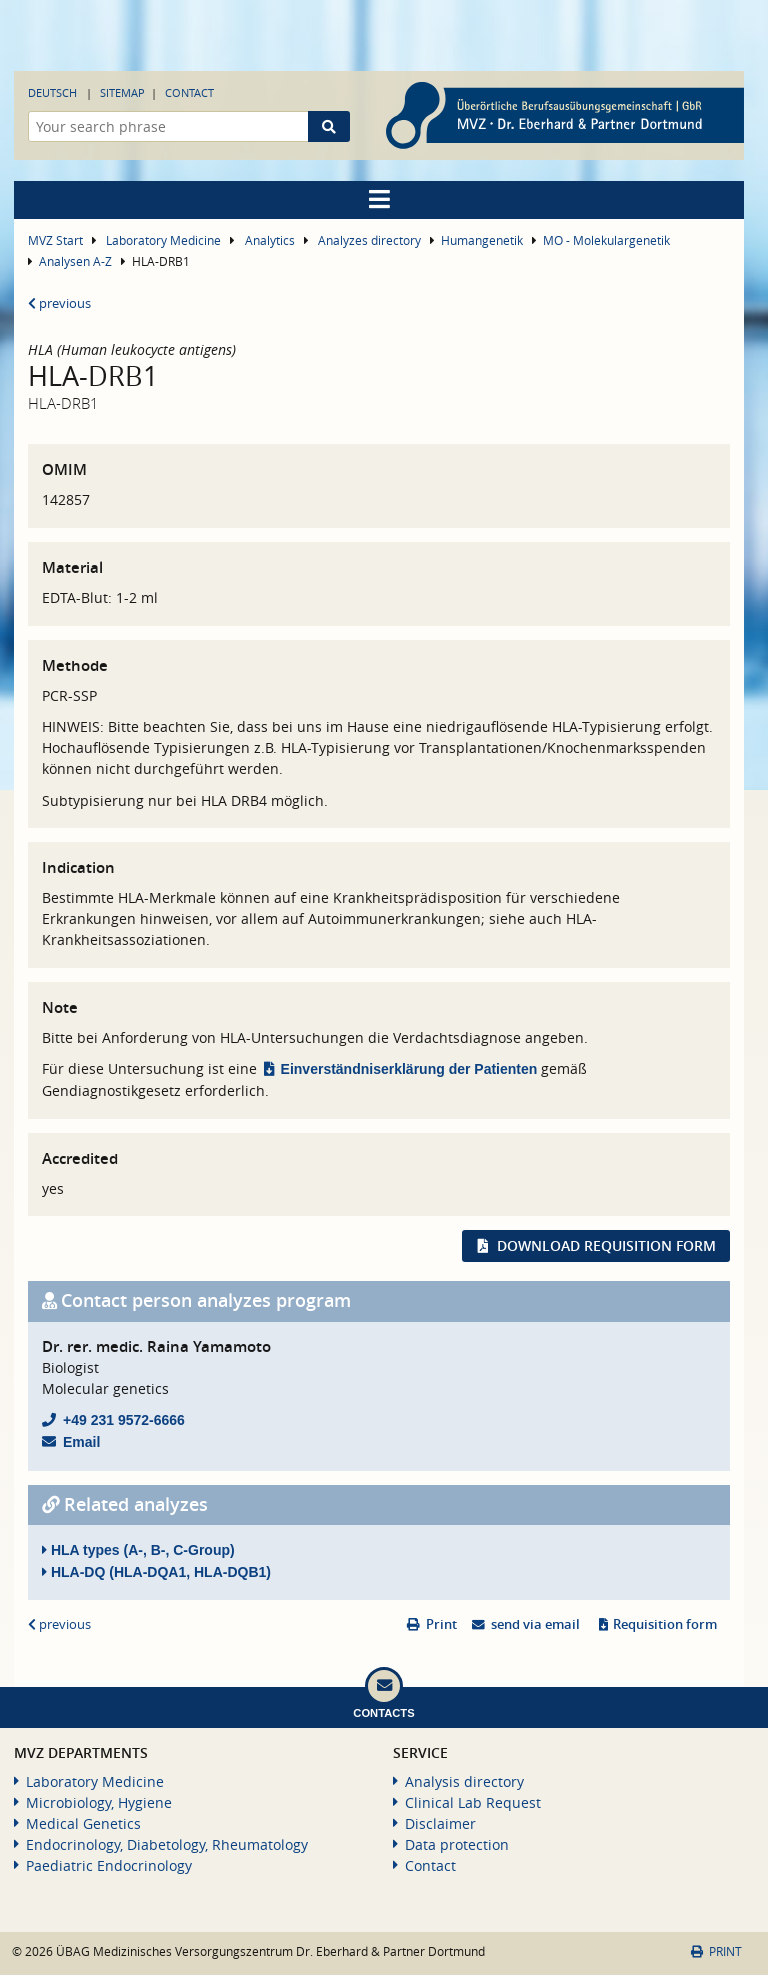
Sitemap (122, 92)
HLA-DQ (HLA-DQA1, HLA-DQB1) (156, 1572)
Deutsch (52, 92)
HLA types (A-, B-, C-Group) (138, 1550)
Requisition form (665, 1624)
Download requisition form (606, 1245)
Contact (189, 92)
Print (441, 1624)
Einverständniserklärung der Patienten (409, 1069)
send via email (535, 1624)
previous (59, 303)
